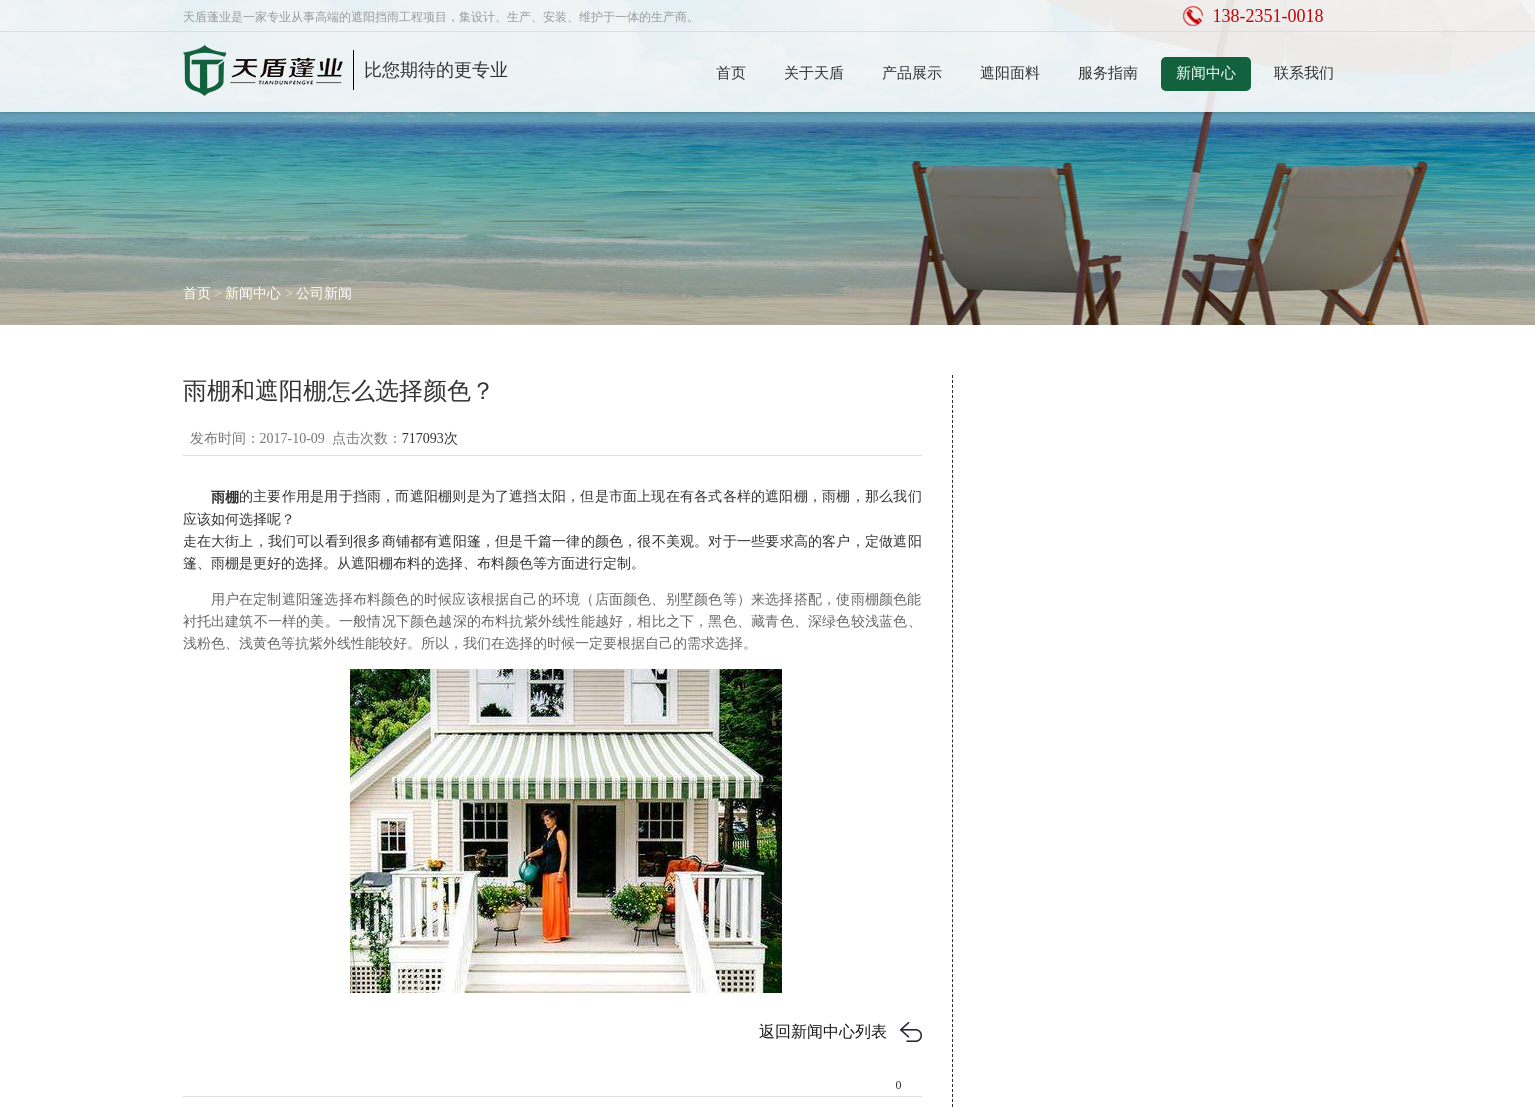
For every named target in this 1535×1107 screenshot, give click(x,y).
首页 (731, 73)
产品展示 (912, 73)
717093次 (430, 438)
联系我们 (1304, 73)
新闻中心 (1206, 73)
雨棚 (225, 497)
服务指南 (1108, 73)
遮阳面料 (1010, 73)
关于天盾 (814, 73)
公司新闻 (324, 293)
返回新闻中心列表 (823, 1031)
